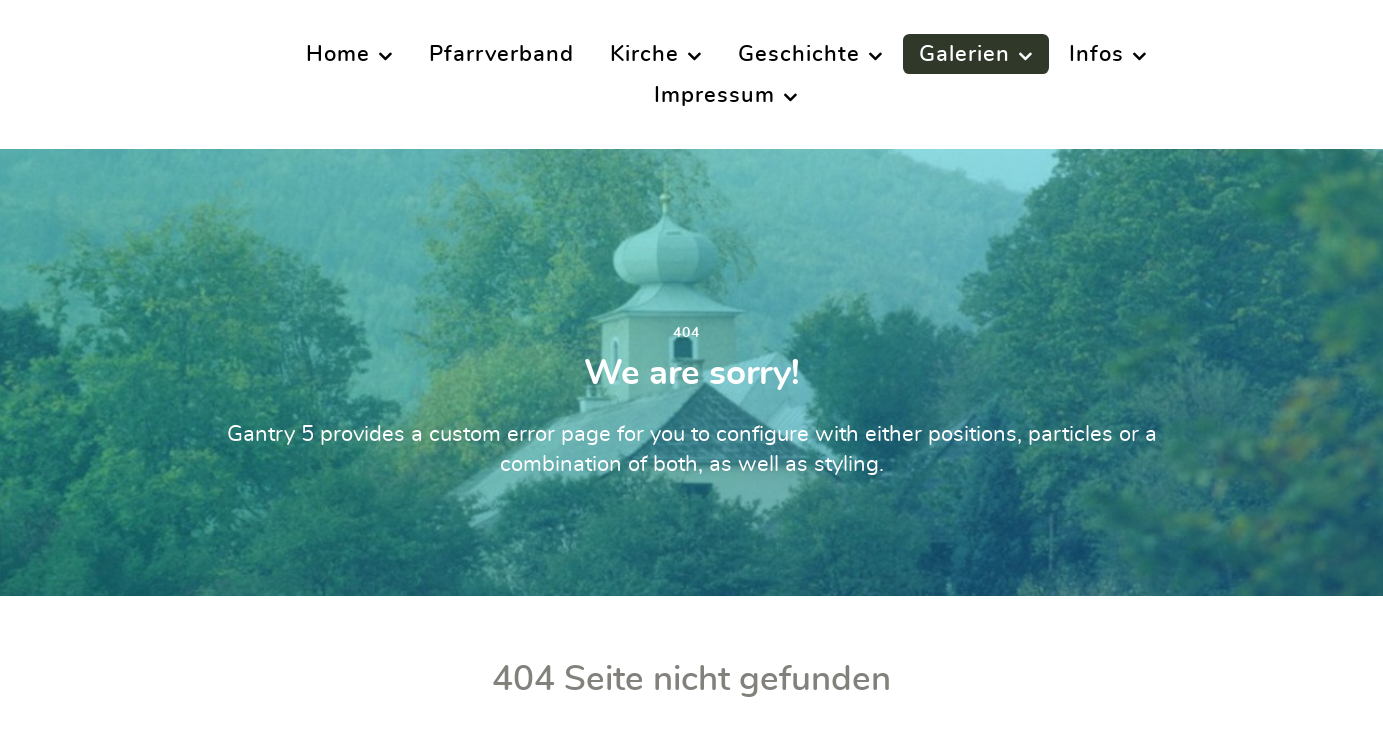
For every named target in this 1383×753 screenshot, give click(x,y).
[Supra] (103, 73)
